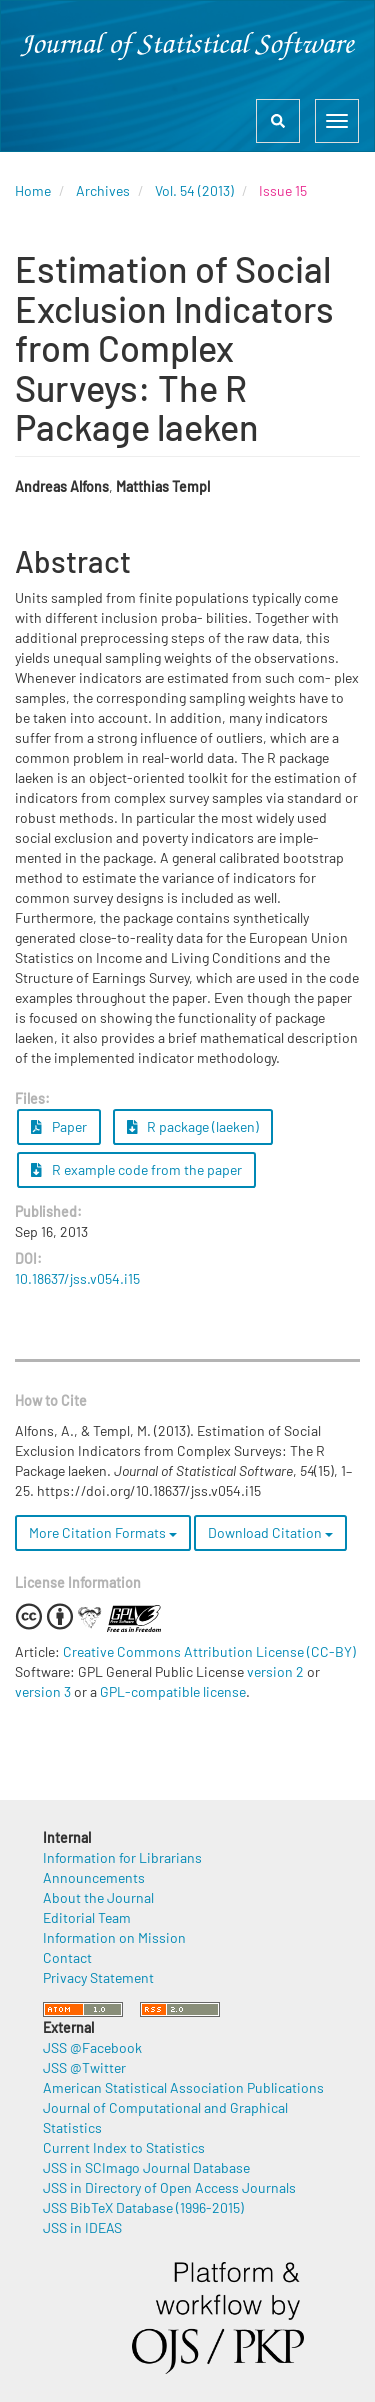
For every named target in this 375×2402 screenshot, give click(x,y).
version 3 (43, 1691)
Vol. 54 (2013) (194, 190)
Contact (67, 1957)
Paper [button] (59, 1126)
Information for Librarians (122, 1857)
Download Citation (270, 1532)
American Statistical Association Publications (183, 2087)
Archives (103, 190)
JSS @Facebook (92, 2047)
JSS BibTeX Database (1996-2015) (143, 2207)
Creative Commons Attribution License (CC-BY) (209, 1651)
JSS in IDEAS (82, 2227)
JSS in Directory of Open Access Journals (169, 2187)
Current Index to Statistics (124, 2147)
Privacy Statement (98, 1977)
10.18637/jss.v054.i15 (77, 1278)
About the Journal (98, 1897)
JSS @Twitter (84, 2067)
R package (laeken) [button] (193, 1126)
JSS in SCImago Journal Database (146, 2167)
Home (33, 190)
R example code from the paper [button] (136, 1169)
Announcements (94, 1877)
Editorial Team (87, 1917)
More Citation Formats (103, 1532)
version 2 (275, 1671)
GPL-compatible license (173, 1691)
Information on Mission (114, 1937)
